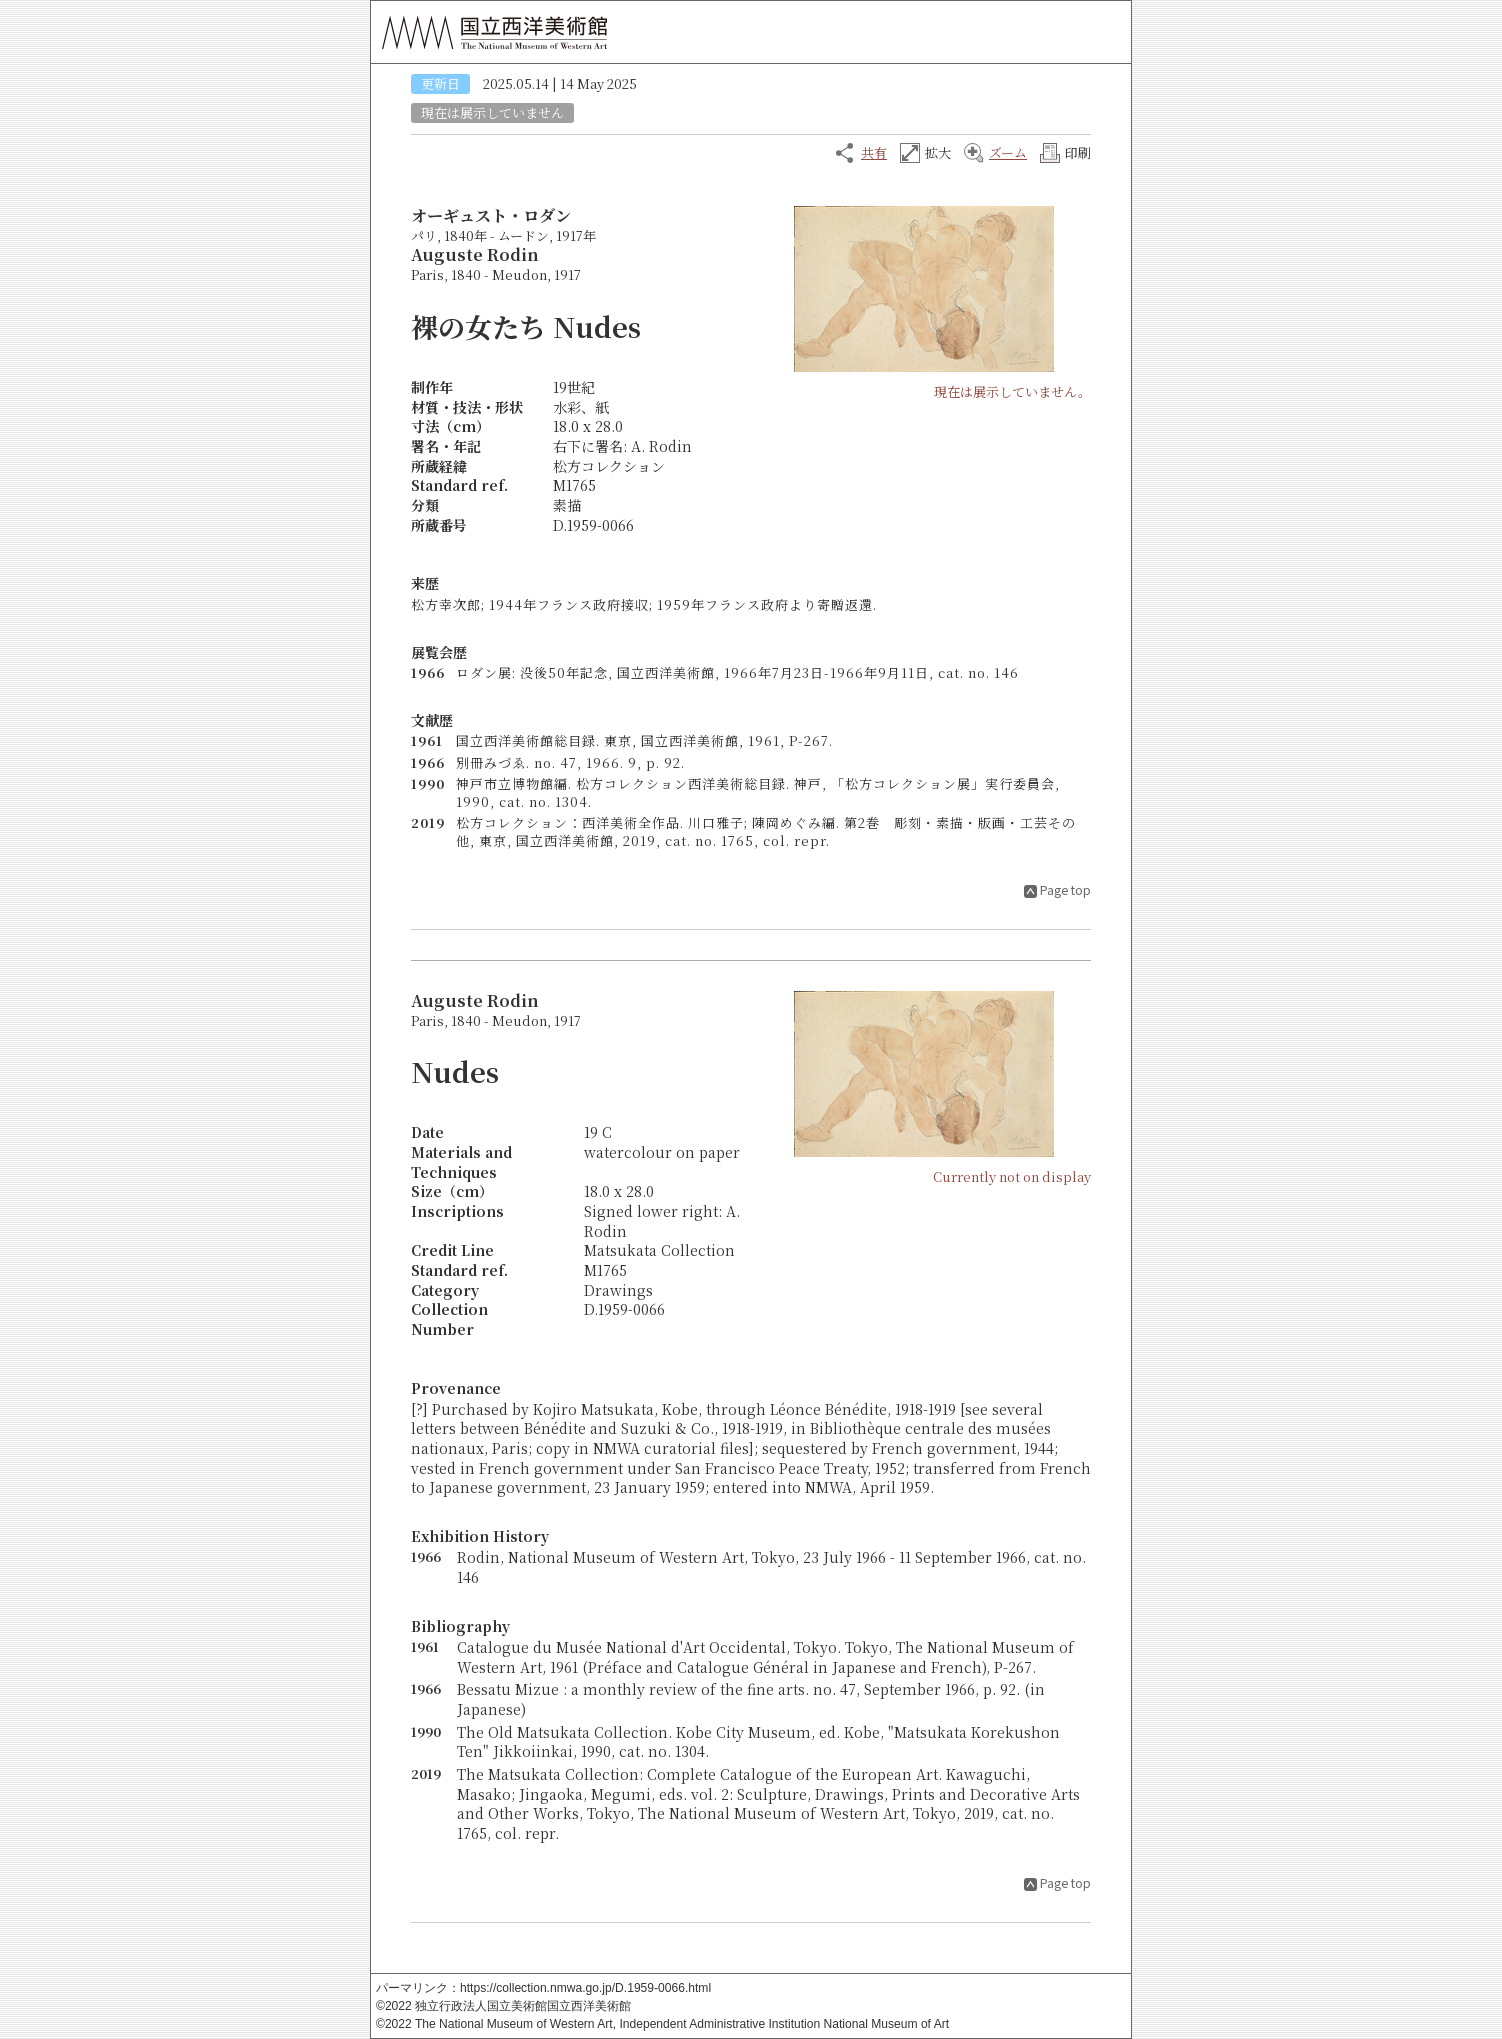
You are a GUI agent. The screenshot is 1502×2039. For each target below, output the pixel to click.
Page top (1065, 889)
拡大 (938, 152)
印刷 (1078, 152)
